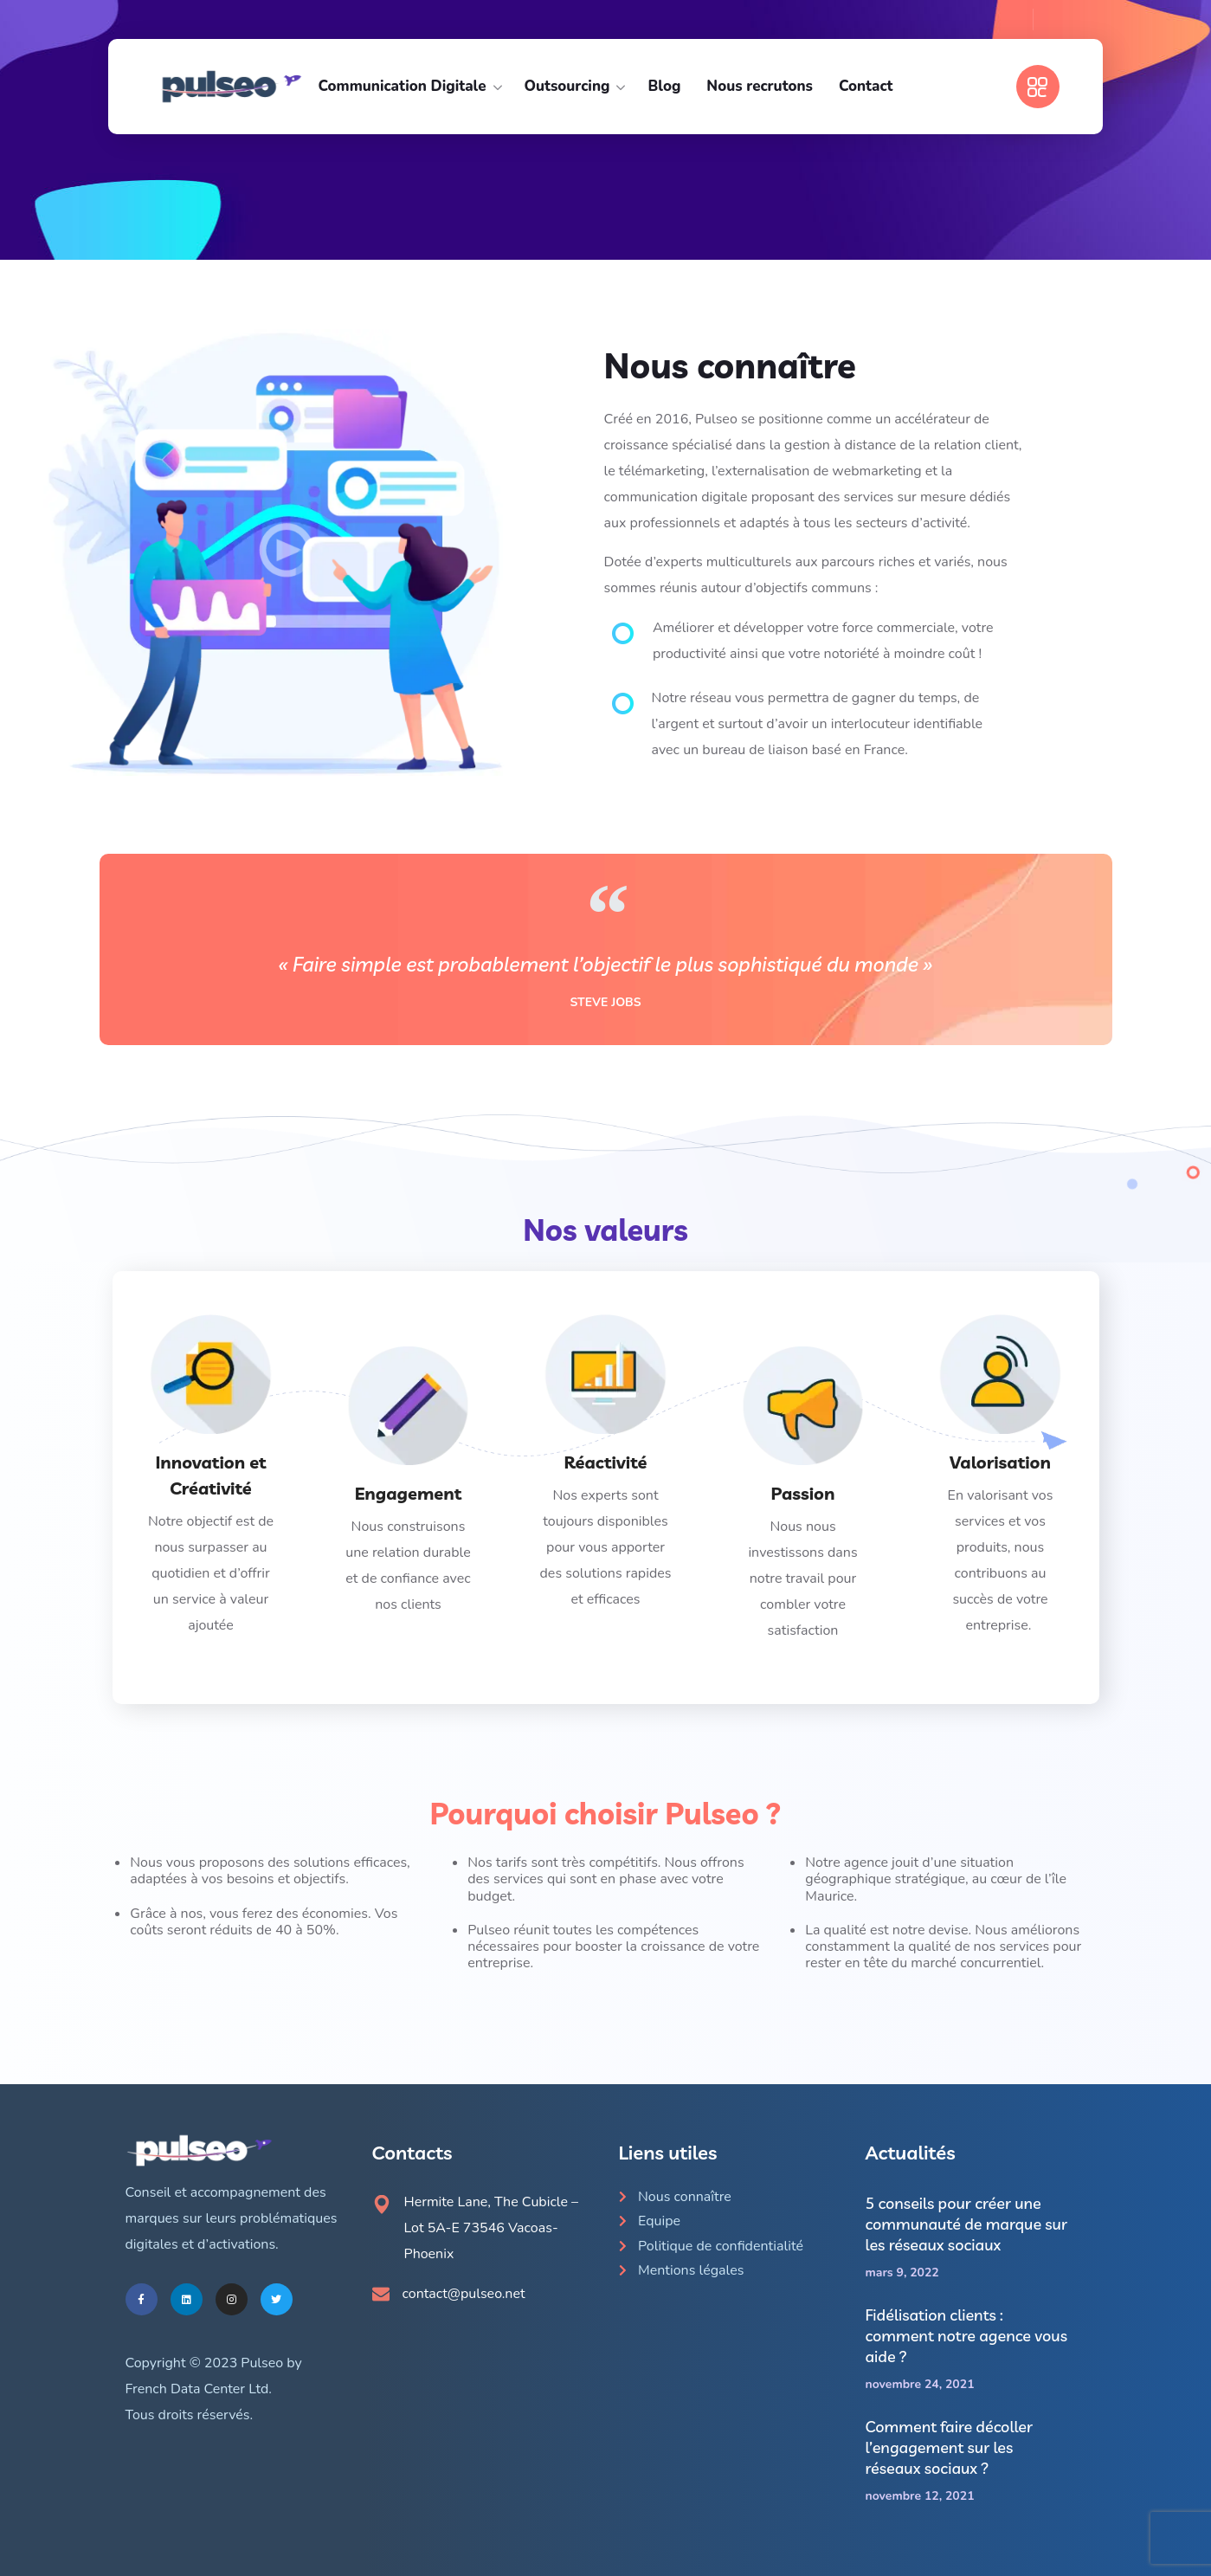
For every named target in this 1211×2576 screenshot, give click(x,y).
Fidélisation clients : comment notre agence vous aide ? (966, 2335)
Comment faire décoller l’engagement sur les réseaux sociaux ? (950, 2447)
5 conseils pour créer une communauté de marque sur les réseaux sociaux (967, 2224)
